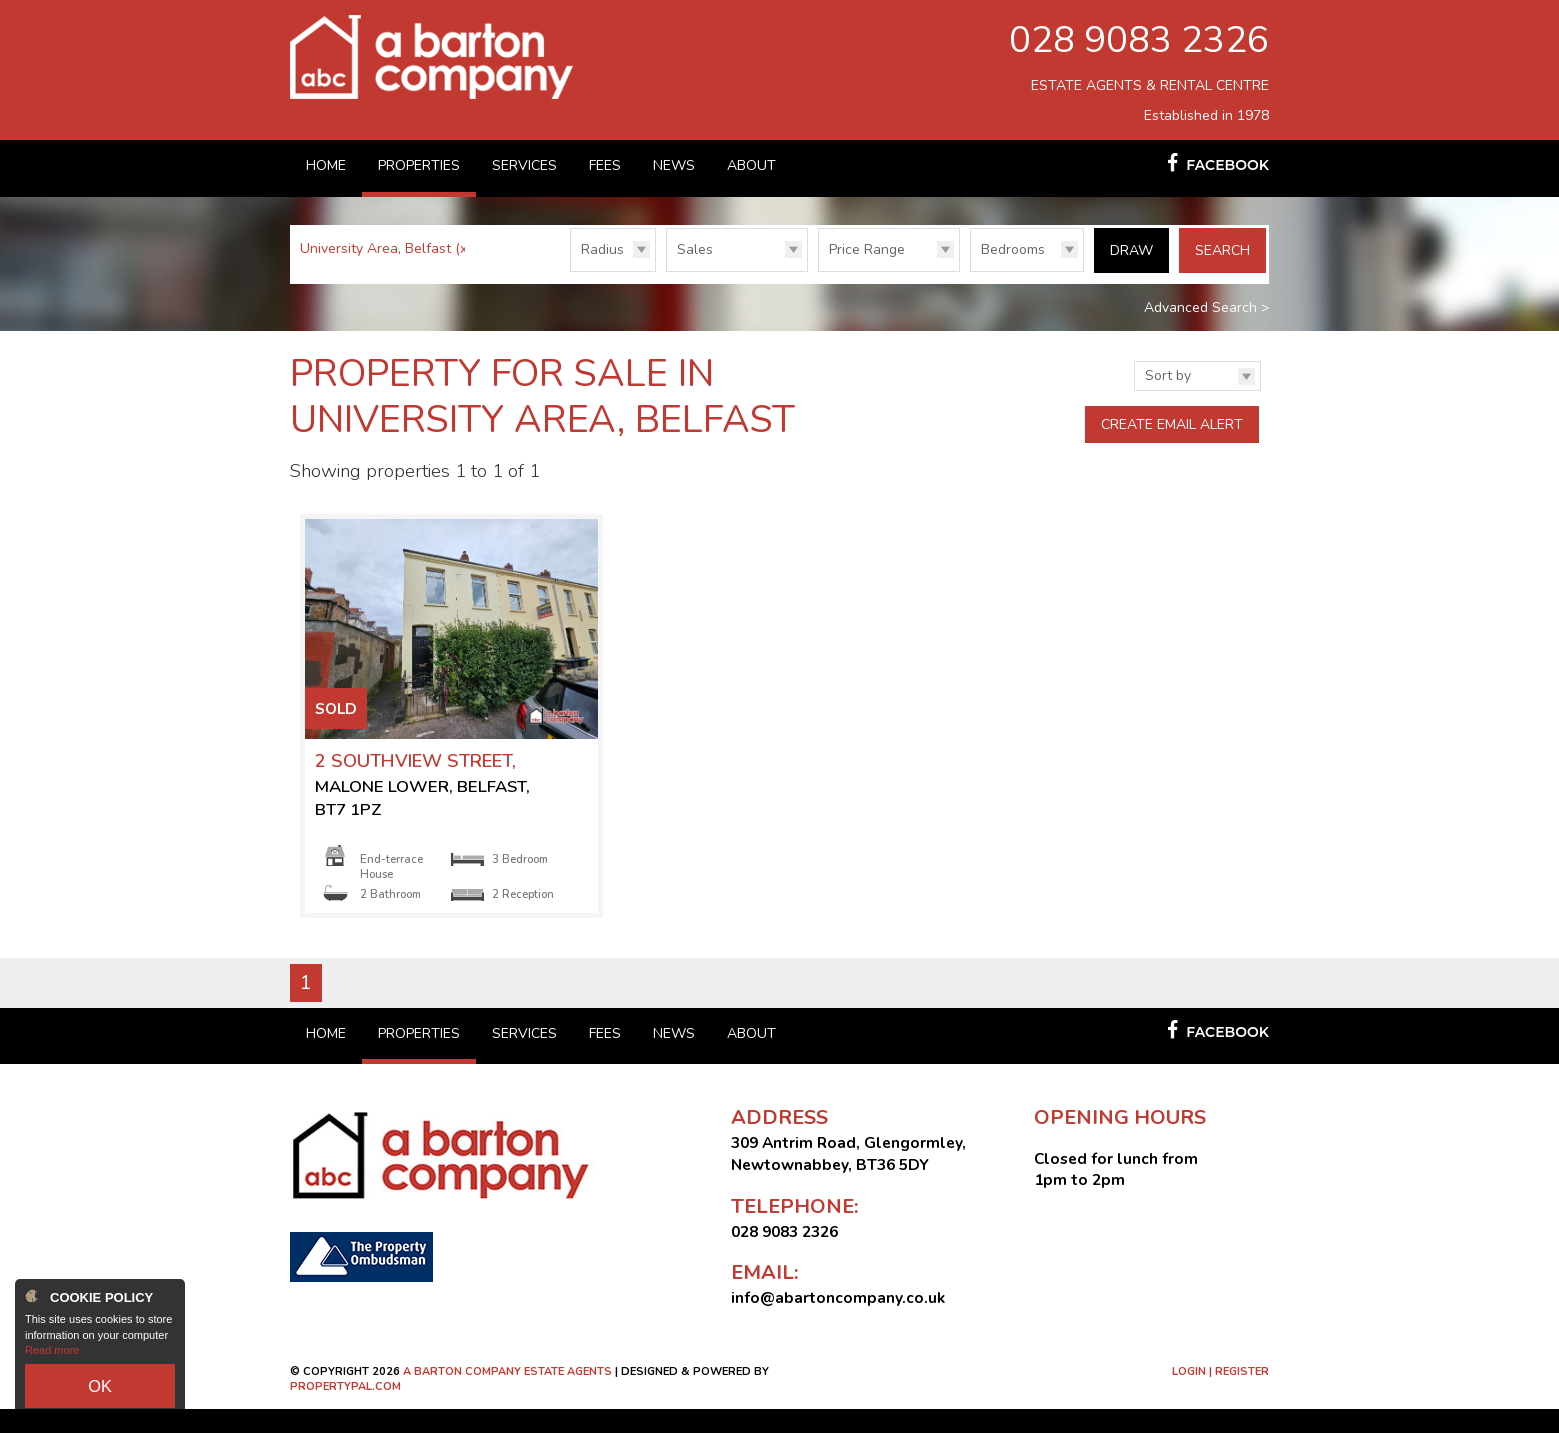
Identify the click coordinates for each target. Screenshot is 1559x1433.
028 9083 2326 (1139, 40)
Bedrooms (1013, 249)
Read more (52, 1363)
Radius (602, 249)
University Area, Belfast (385, 248)
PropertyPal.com (345, 1410)
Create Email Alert (1172, 419)
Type (666, 270)
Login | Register (1220, 1395)
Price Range (867, 249)
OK (100, 1392)
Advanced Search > (1206, 302)
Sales (695, 249)
